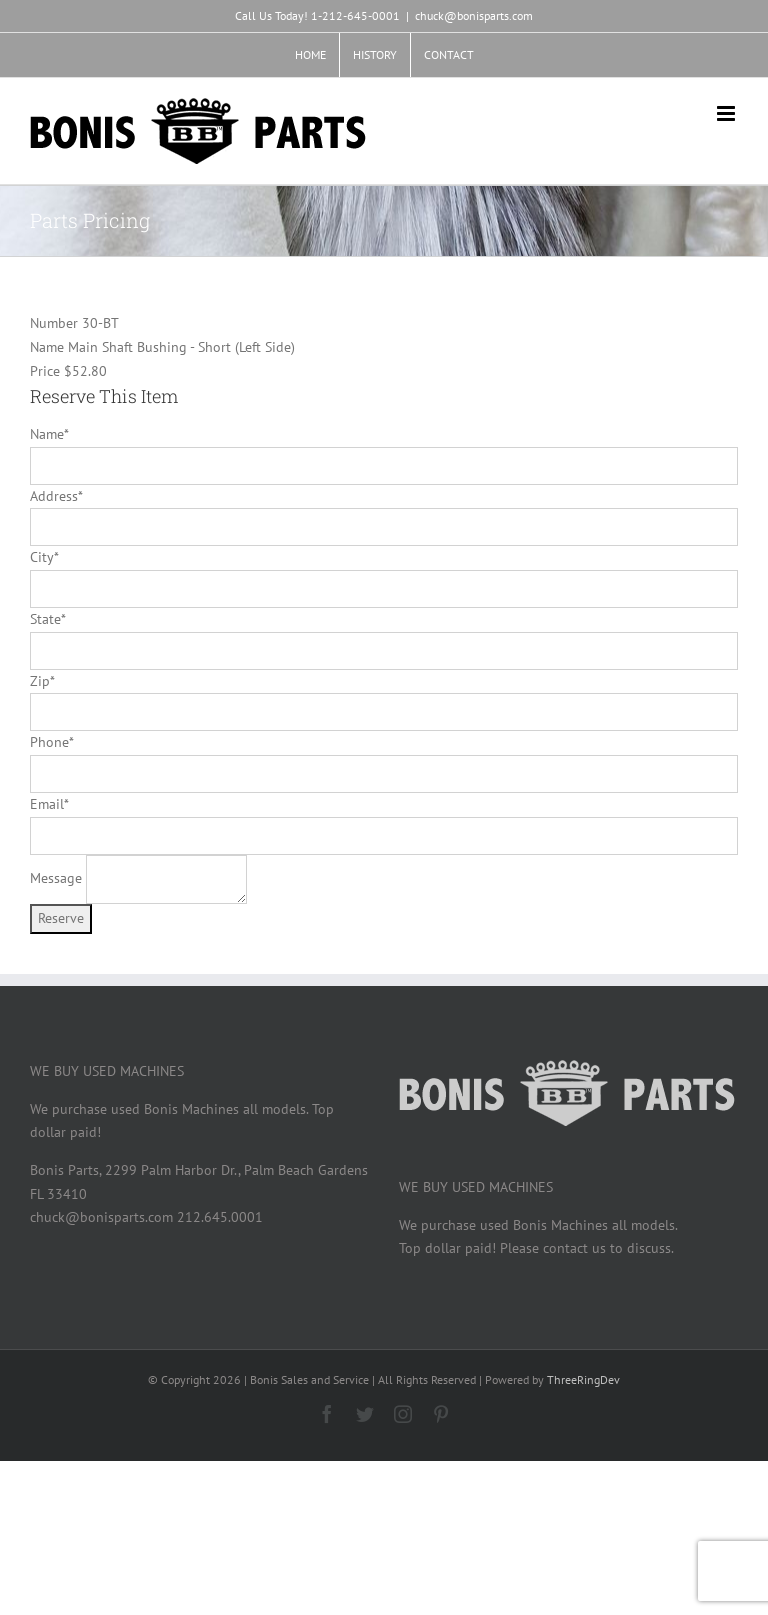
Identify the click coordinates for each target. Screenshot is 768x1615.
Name (49, 434)
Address (56, 496)
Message (56, 878)
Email (49, 804)
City (44, 557)
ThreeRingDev (583, 1379)
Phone (51, 742)
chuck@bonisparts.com (474, 15)
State (47, 619)
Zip (42, 681)
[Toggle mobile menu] (727, 113)
